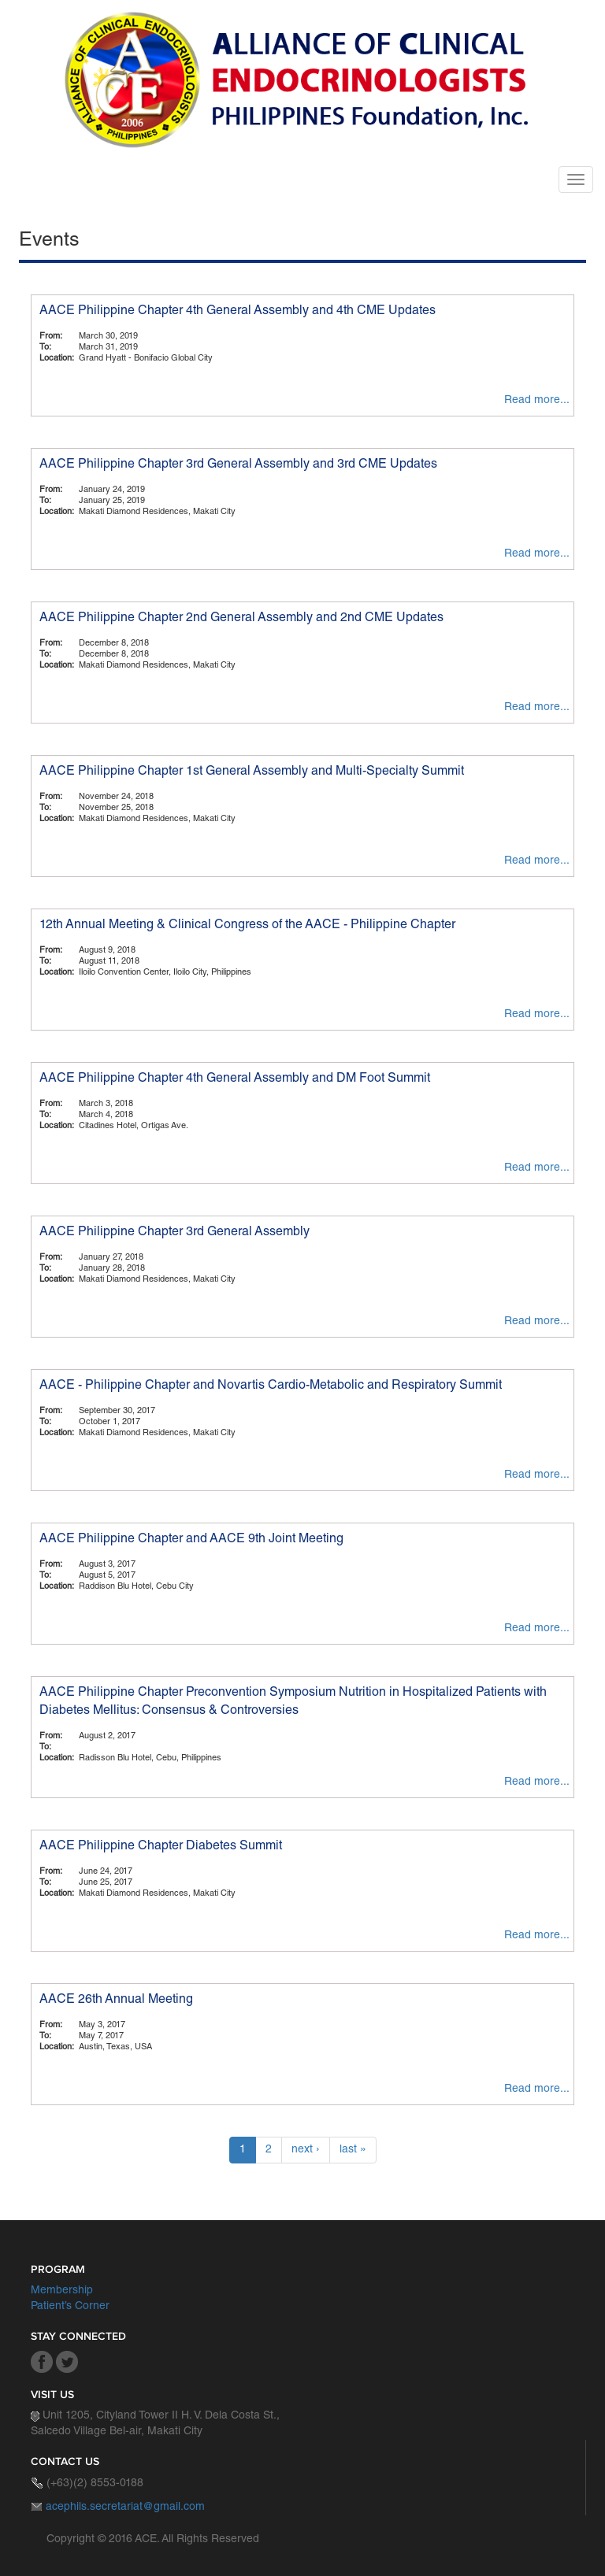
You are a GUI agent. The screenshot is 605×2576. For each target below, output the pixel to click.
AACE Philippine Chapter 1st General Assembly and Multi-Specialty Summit (251, 772)
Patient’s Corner (70, 2306)
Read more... (537, 400)
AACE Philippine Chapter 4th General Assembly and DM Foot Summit (234, 1079)
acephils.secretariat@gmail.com (125, 2507)
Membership (62, 2291)
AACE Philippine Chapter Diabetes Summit (160, 1847)
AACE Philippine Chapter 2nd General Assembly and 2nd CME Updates (241, 619)
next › (305, 2150)
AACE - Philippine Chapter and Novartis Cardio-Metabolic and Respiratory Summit (270, 1386)
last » (353, 2150)
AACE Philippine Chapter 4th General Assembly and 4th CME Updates (237, 311)
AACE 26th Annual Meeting (116, 2000)
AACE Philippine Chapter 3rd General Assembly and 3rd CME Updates (238, 465)
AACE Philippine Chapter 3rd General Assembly (174, 1233)
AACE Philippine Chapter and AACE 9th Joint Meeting (191, 1540)
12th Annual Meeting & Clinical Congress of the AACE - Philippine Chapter (247, 926)
